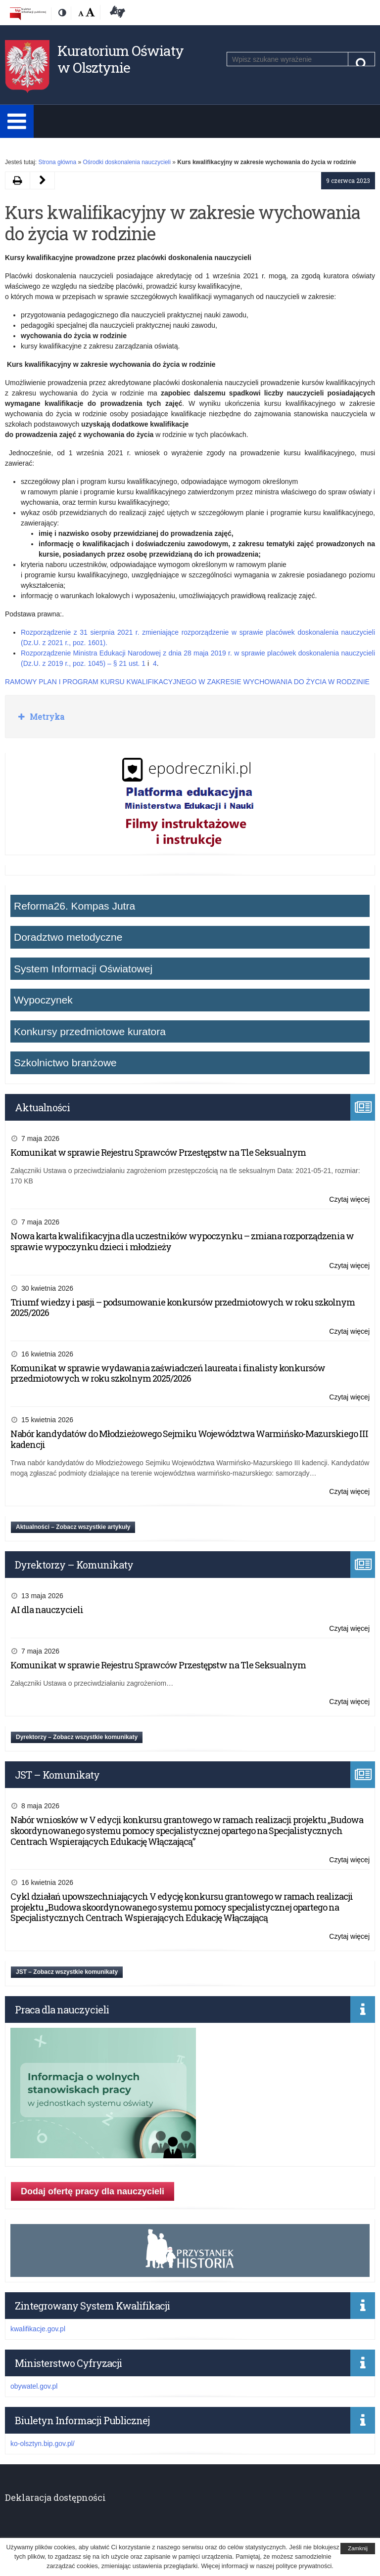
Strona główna (57, 162)
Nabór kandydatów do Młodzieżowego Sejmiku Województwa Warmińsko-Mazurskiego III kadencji (189, 1439)
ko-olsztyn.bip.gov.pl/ (42, 2443)
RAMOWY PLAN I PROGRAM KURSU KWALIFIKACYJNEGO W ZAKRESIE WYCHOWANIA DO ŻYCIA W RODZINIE (187, 682)
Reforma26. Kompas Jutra (74, 906)
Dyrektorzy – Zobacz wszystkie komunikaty (77, 1737)
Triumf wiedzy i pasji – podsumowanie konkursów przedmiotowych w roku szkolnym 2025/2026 (182, 1307)
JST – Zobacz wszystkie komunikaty (67, 1971)
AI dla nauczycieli (46, 1609)
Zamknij (358, 2548)
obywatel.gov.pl (33, 2386)
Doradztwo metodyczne (68, 937)
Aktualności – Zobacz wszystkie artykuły (73, 1527)
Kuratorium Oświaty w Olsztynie (120, 59)
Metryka (46, 716)
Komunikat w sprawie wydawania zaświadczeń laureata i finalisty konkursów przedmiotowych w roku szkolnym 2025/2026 (167, 1373)
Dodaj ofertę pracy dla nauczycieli (92, 2191)
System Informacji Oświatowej (83, 968)
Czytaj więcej (349, 1199)
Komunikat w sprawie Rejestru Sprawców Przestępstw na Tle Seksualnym (158, 1152)
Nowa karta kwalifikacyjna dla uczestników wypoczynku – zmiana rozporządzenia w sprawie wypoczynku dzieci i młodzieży (182, 1241)
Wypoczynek (43, 999)
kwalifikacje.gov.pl (37, 2329)
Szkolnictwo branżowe (65, 1062)
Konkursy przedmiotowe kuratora (90, 1031)
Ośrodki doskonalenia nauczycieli (126, 162)
